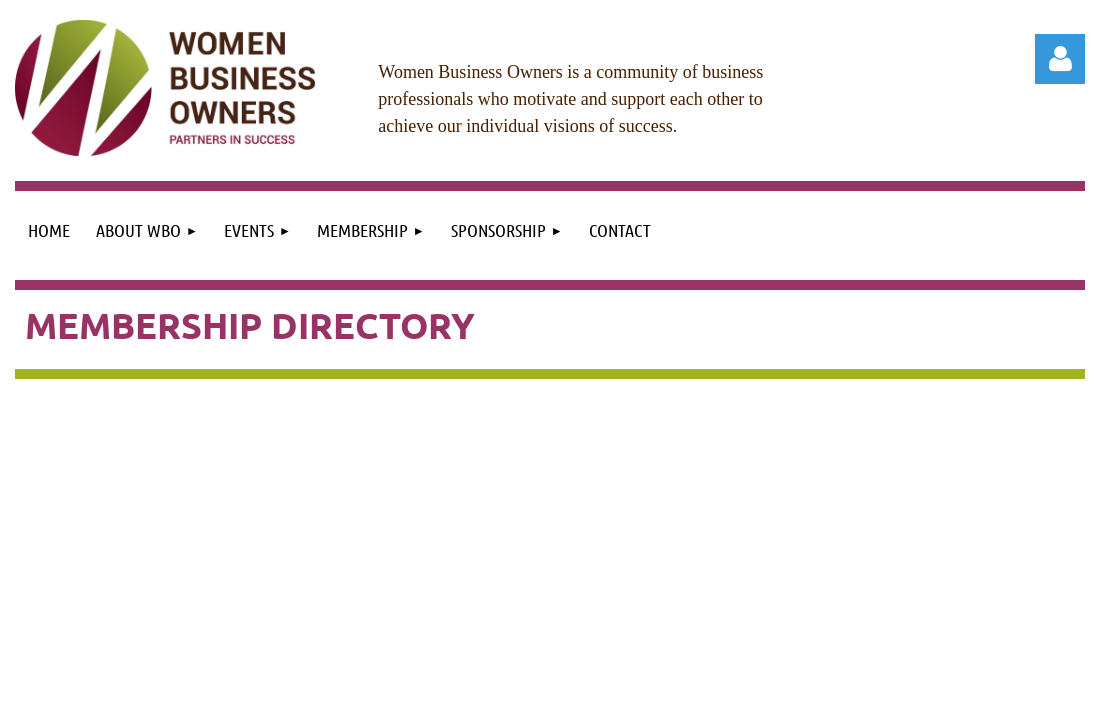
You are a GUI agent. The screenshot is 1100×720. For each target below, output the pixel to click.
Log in (1060, 59)
